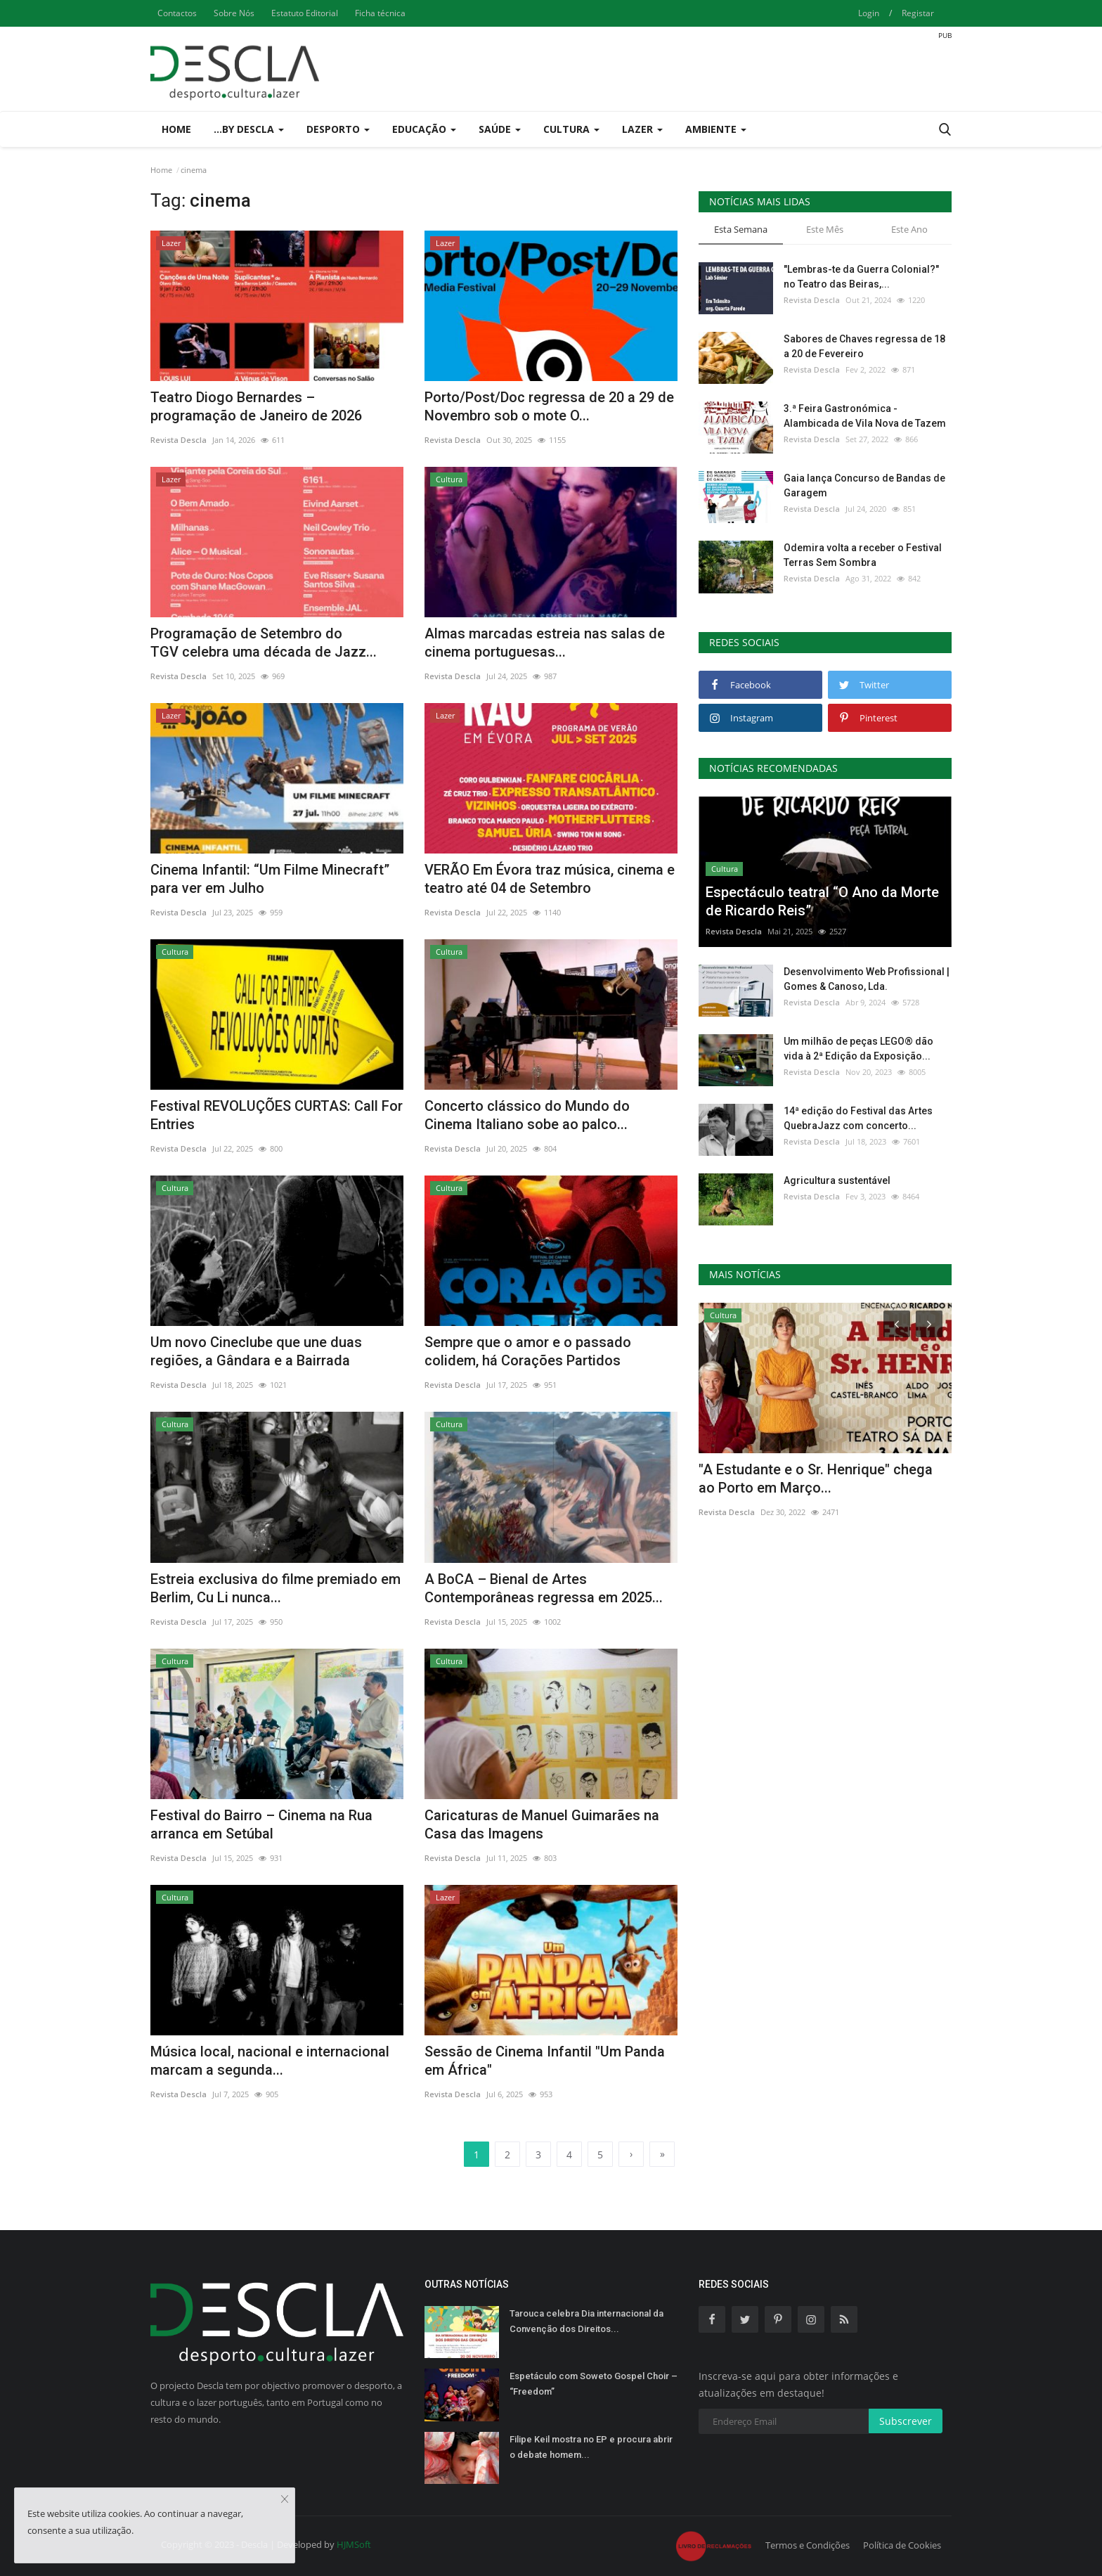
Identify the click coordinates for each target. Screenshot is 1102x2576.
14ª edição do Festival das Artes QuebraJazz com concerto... (858, 1118)
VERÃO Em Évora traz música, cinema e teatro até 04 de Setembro (549, 878)
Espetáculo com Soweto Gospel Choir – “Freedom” (594, 2384)
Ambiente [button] (715, 129)
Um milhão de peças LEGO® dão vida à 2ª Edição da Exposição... (858, 1049)
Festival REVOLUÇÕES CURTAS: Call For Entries (276, 1115)
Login (868, 13)
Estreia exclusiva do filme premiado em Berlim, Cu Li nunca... (275, 1588)
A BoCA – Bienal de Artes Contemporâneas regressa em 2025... (543, 1588)
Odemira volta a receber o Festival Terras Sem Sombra (863, 555)
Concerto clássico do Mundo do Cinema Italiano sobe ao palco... (527, 1115)
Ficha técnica (380, 13)
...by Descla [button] (249, 129)
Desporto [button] (338, 129)
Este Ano (909, 229)
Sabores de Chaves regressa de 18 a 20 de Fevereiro (864, 346)
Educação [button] (424, 129)
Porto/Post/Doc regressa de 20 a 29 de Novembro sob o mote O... (549, 406)
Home (176, 129)
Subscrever (905, 2421)
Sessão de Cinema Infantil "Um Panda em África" (544, 2060)
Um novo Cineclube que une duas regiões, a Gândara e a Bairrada (256, 1351)
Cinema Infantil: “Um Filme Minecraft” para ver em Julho (269, 878)
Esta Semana (740, 229)
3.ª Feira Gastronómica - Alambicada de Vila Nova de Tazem (865, 416)
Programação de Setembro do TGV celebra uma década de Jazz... (263, 642)
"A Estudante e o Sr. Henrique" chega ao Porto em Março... (816, 1478)
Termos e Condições (807, 2545)
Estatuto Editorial (304, 13)
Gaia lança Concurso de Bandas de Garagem (864, 485)
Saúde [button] (500, 129)
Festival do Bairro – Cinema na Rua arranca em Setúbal (261, 1824)
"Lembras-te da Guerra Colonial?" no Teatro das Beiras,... (861, 277)
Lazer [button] (642, 129)
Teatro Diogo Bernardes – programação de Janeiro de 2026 (256, 406)
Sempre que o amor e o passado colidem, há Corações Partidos (527, 1351)
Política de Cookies (902, 2545)
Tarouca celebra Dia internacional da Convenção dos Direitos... (586, 2321)
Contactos (177, 13)
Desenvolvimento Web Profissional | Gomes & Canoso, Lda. (866, 979)
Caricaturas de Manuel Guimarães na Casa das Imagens (541, 1824)
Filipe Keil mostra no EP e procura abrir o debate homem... (591, 2447)
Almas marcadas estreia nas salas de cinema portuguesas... (544, 642)
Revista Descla (178, 439)
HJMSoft (354, 2544)
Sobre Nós (234, 13)
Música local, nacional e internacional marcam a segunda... (269, 2060)
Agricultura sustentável (837, 1180)
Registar (918, 13)
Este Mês (824, 229)
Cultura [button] (571, 129)
